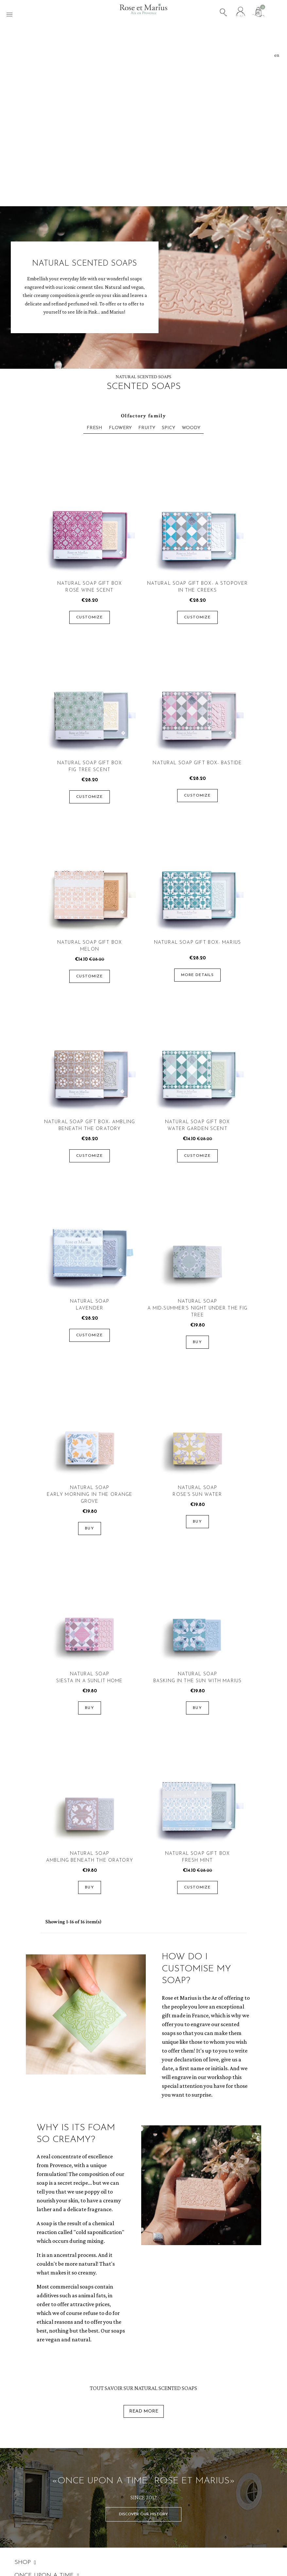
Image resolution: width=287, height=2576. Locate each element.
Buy (197, 1342)
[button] (143, 2514)
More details (197, 975)
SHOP (25, 2562)
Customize (89, 617)
